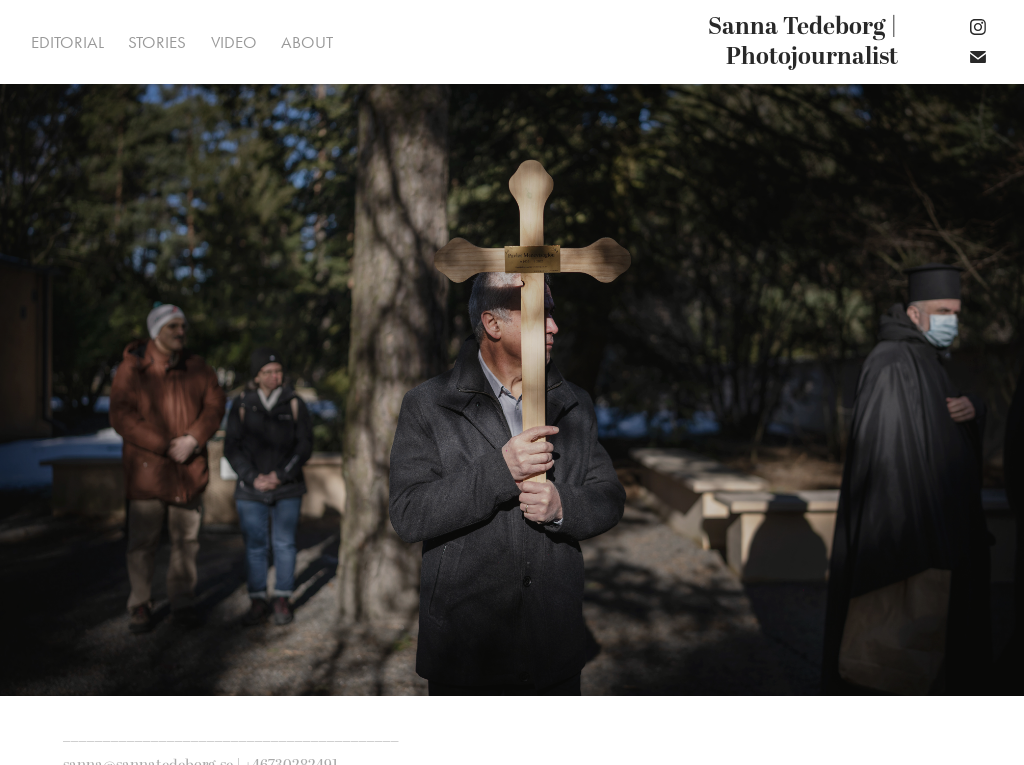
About (307, 42)
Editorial (67, 42)
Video (234, 42)
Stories (157, 42)
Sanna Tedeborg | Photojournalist (805, 42)
